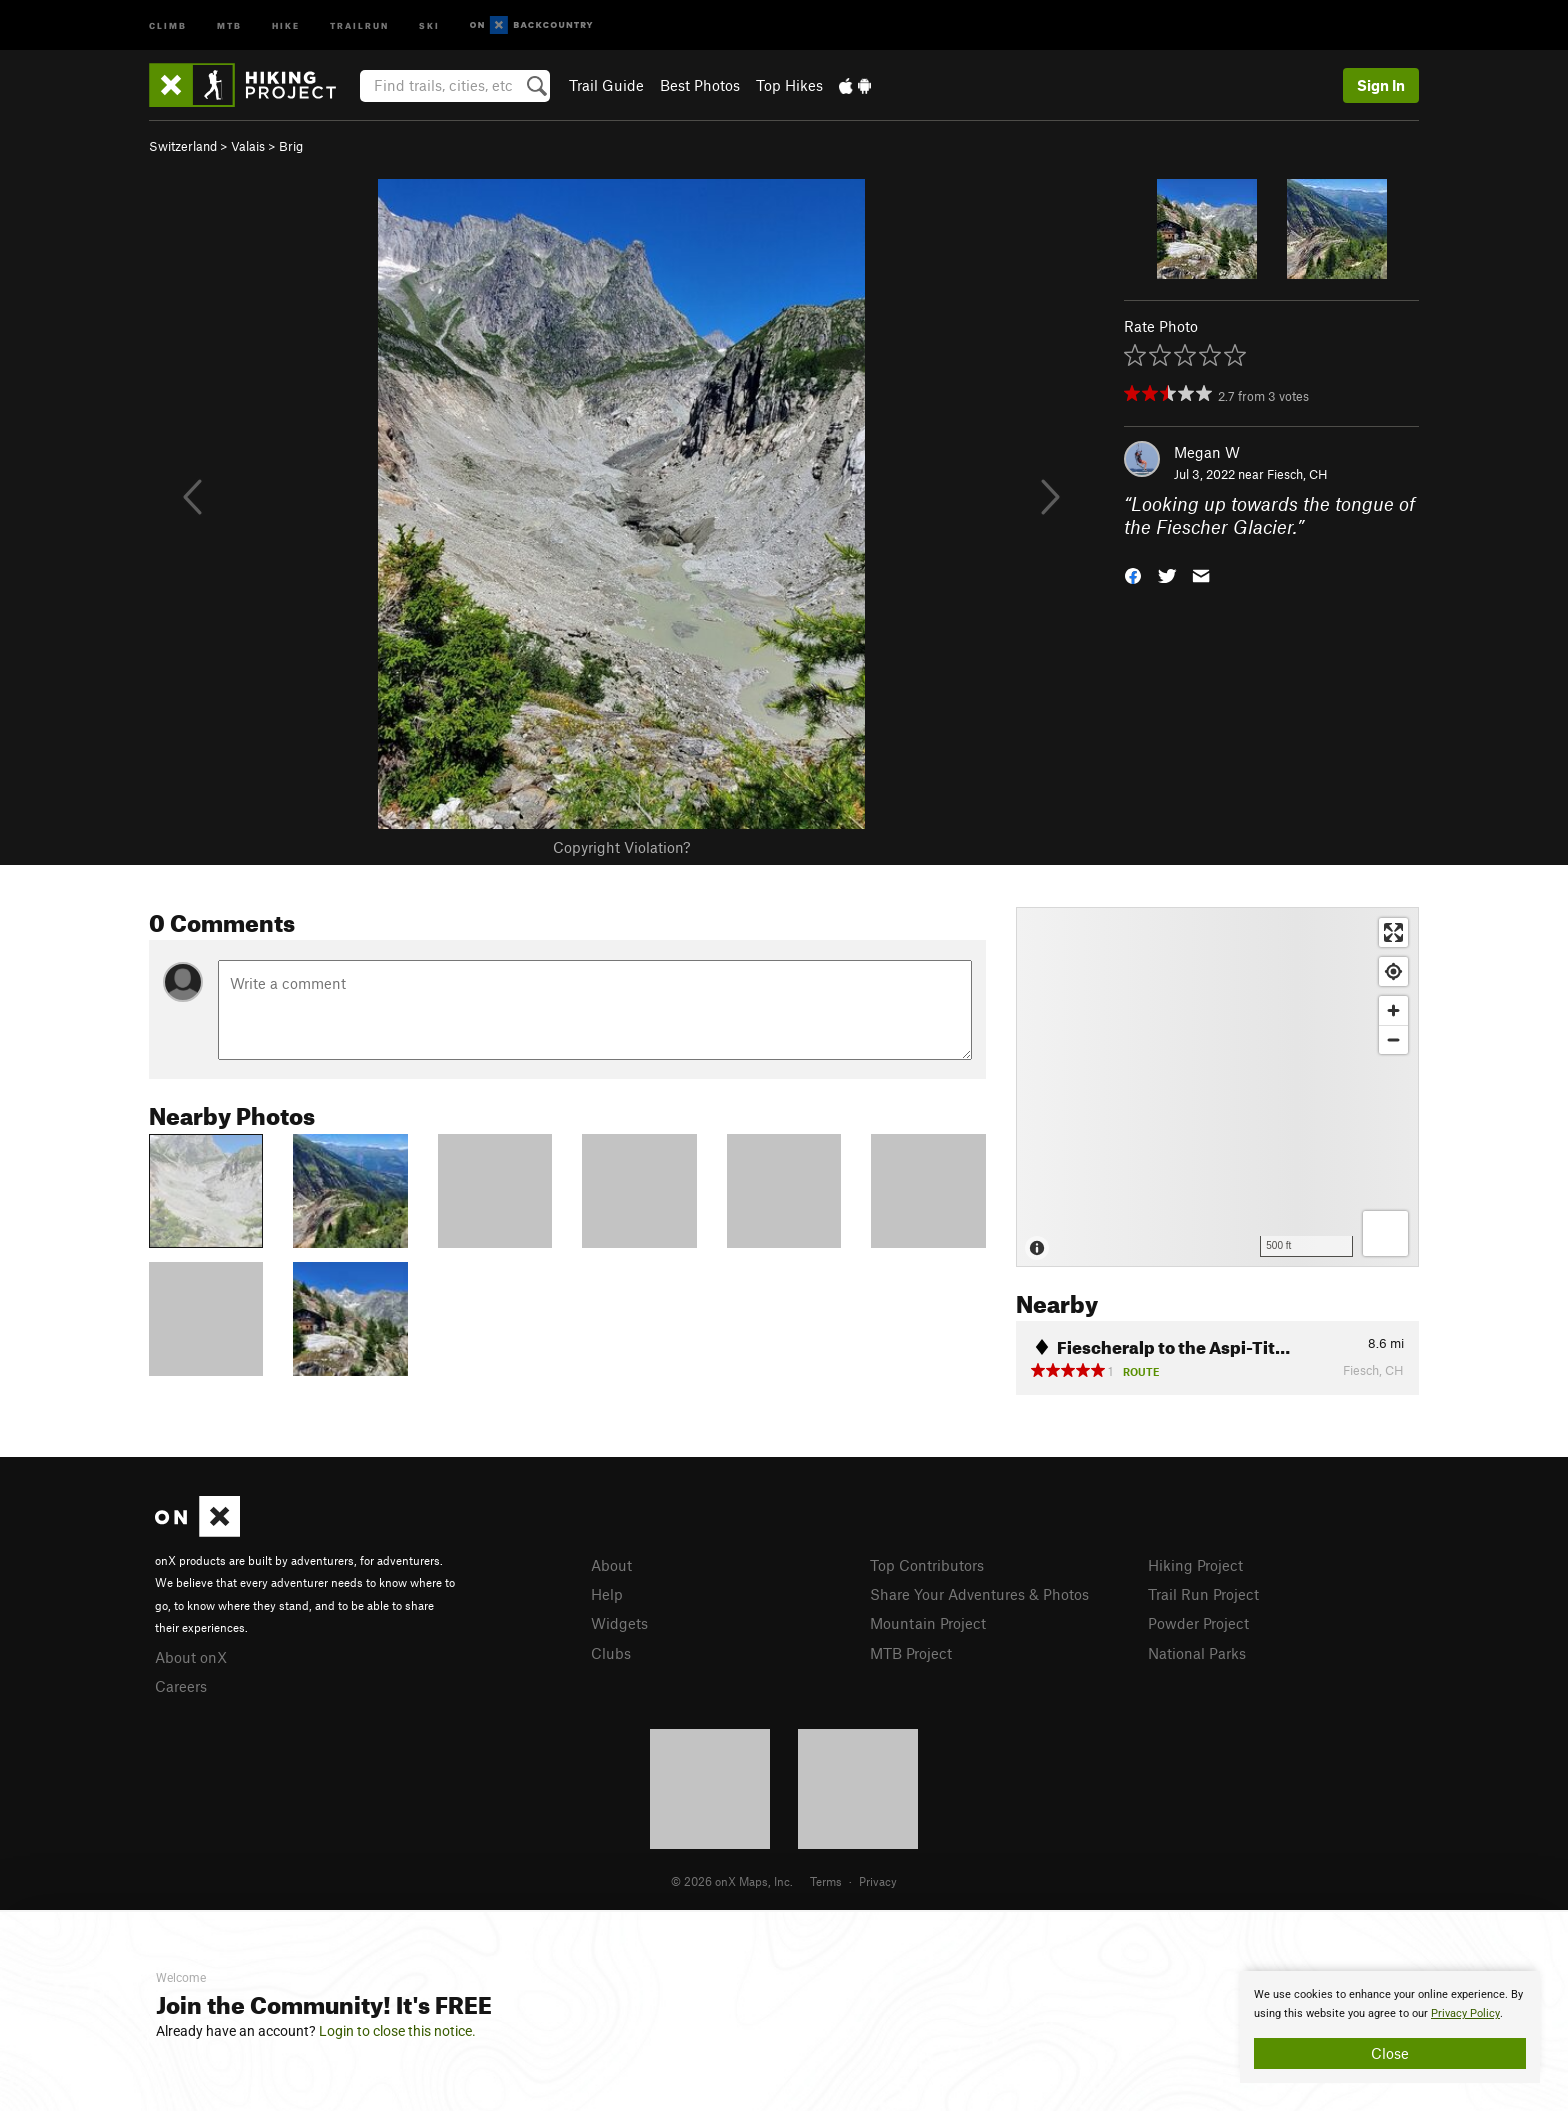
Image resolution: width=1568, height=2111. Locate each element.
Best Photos (700, 85)
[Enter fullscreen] (1393, 932)
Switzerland (183, 146)
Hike (286, 24)
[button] (1133, 573)
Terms (826, 1881)
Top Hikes (789, 85)
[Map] (1217, 1087)
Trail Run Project (1203, 1594)
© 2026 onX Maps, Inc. (732, 1881)
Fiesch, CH (1297, 474)
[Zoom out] (1393, 1039)
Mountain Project (928, 1623)
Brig (291, 146)
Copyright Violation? (621, 847)
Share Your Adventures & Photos (979, 1594)
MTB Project (911, 1653)
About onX (191, 1657)
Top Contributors (927, 1565)
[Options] (1385, 1233)
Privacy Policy (1465, 2013)
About (611, 1565)
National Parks (1197, 1653)
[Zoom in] (1393, 1010)
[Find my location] (1393, 971)
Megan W (1207, 452)
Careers (181, 1686)
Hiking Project (1195, 1565)
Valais (248, 146)
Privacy (878, 1881)
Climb (168, 24)
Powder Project (1198, 1623)
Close (1390, 2053)
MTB (229, 24)
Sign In (1381, 85)
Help (607, 1594)
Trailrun (359, 24)
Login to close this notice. (397, 2031)
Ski (429, 24)
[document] (1390, 2027)
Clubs (611, 1653)
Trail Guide (606, 85)
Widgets (619, 1623)
